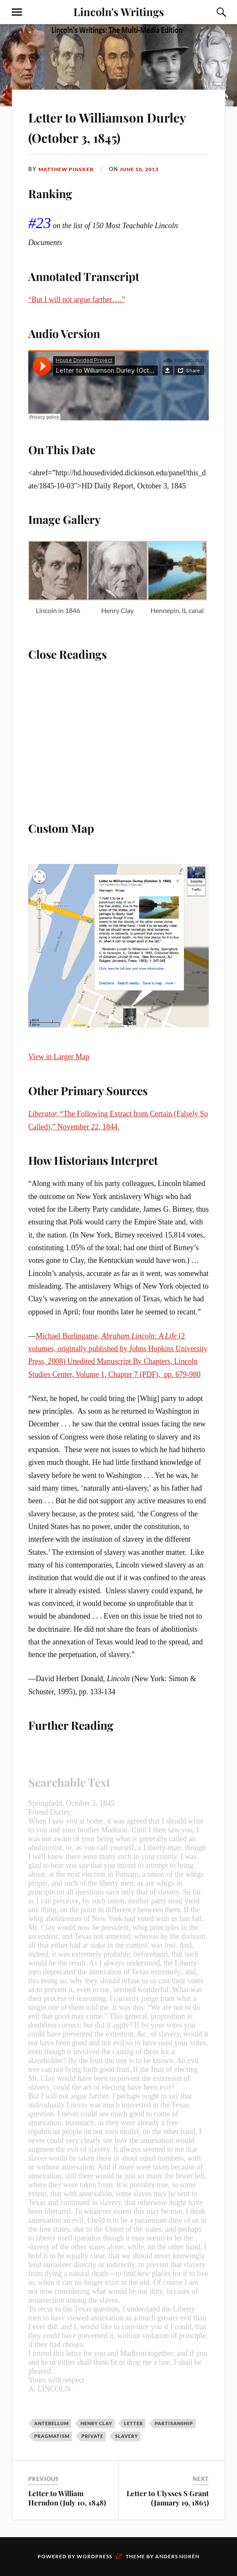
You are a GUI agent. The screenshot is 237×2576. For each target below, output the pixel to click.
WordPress (94, 2556)
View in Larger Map (58, 1056)
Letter (133, 2423)
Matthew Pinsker (67, 169)
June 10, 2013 (145, 169)
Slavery (126, 2436)
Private (92, 2436)
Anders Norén (177, 2556)
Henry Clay (96, 2423)
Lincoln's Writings (118, 11)
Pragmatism (52, 2436)
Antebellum (51, 2423)
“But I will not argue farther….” (76, 299)
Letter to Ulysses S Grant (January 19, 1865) (168, 2498)
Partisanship (174, 2423)
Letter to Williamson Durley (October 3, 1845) (115, 126)
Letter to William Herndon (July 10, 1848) (67, 2498)
